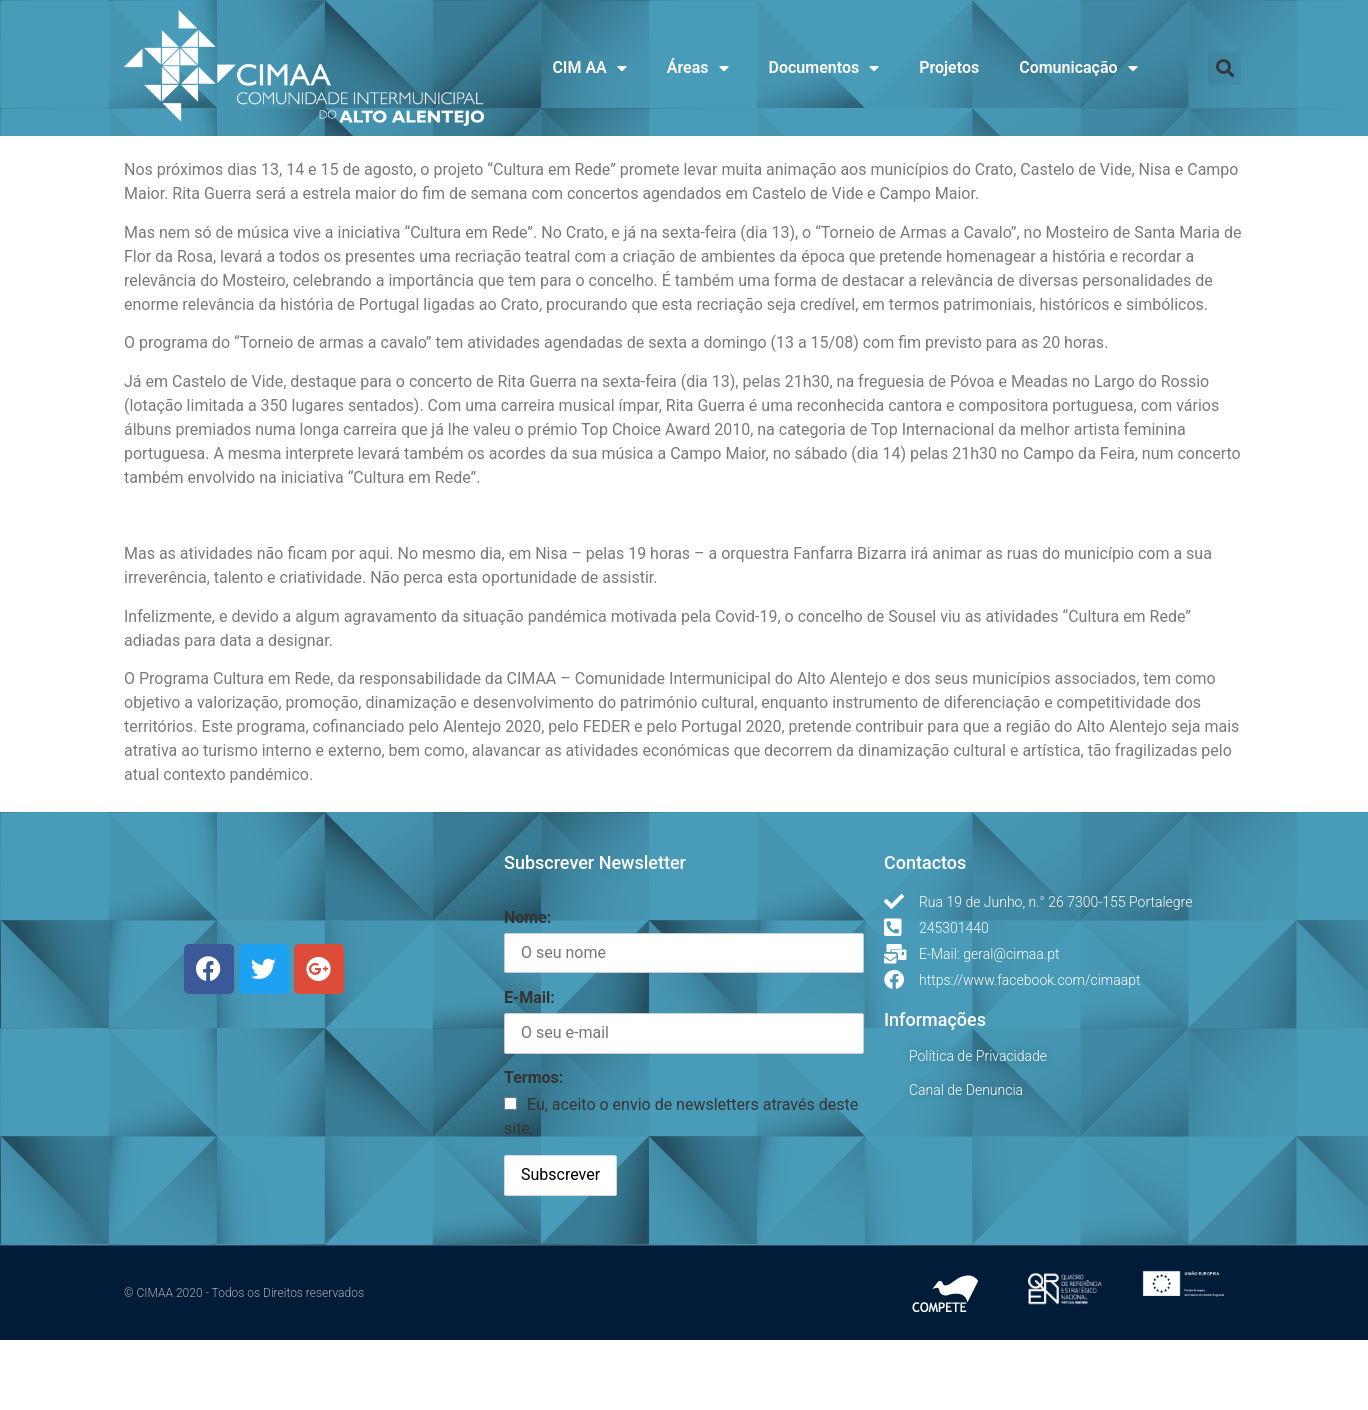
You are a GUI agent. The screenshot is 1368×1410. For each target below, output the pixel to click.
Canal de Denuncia (966, 1160)
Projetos (949, 67)
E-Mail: (529, 1067)
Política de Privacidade (978, 1126)
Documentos (824, 68)
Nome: (527, 987)
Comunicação (1078, 68)
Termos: (533, 1147)
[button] (1224, 68)
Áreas (698, 68)
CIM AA (589, 68)
